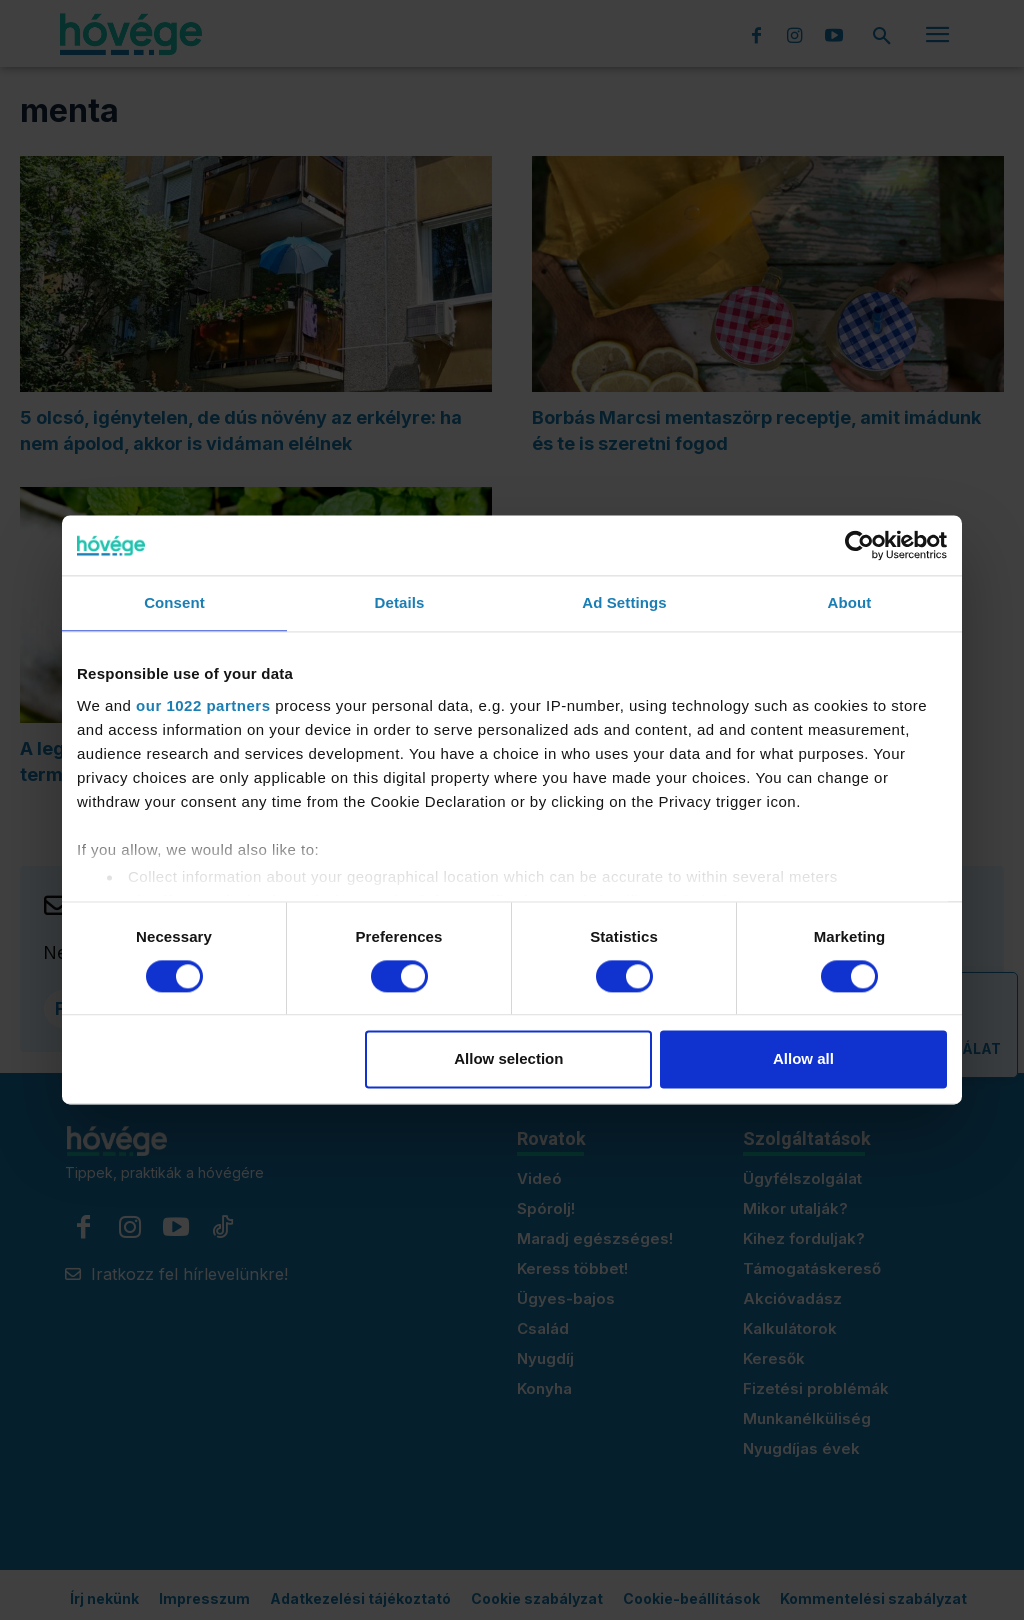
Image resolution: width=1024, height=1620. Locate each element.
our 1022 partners (203, 705)
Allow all (803, 1059)
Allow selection (508, 1059)
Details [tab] (400, 602)
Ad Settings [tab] (624, 602)
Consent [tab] (174, 602)
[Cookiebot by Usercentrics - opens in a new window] (859, 545)
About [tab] (850, 602)
